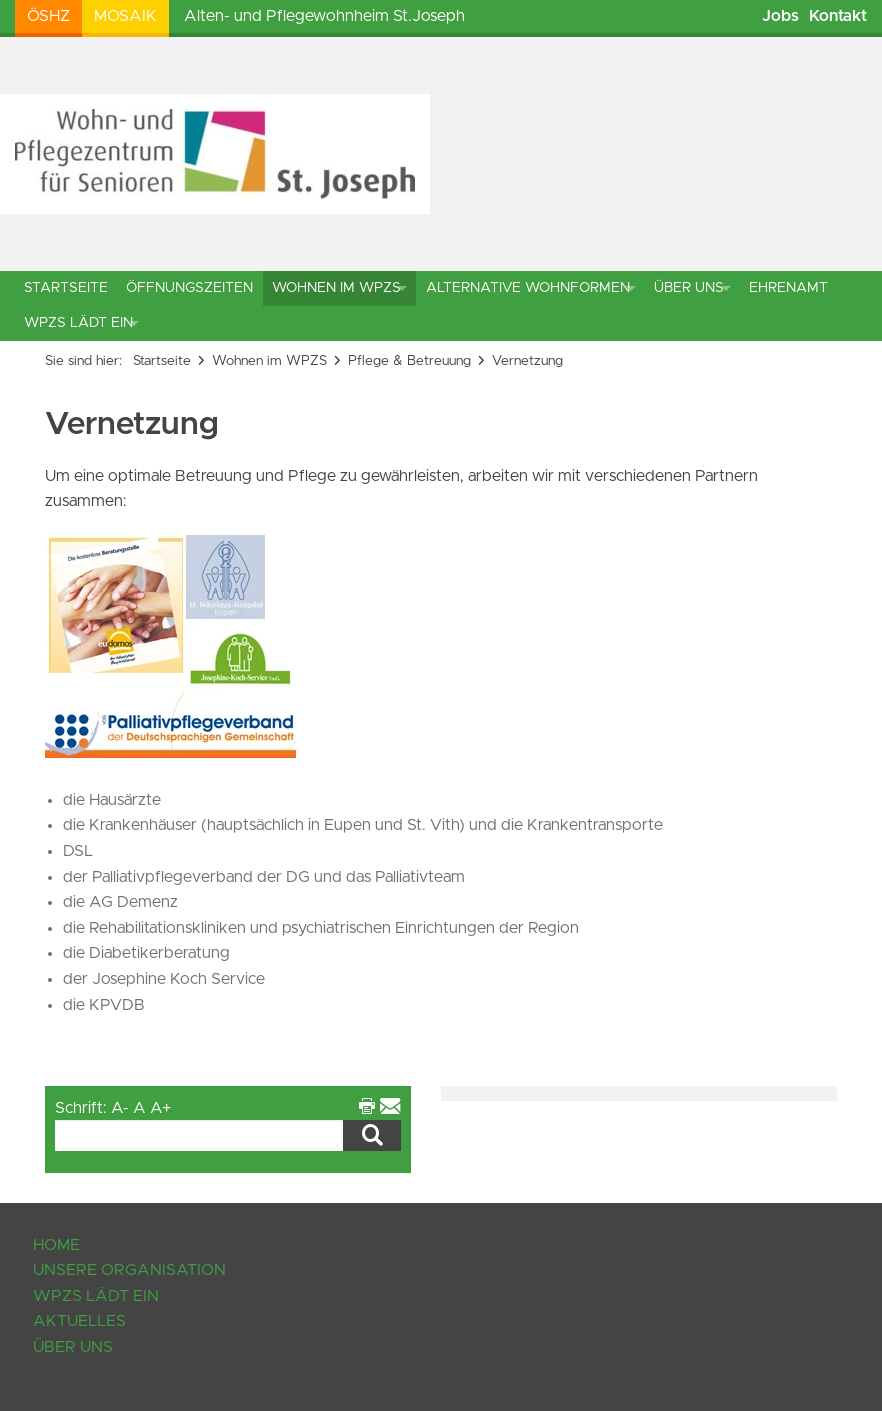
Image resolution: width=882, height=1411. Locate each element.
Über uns (689, 288)
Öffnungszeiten (189, 288)
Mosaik (125, 16)
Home (56, 1245)
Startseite (66, 288)
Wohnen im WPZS (336, 288)
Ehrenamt (788, 288)
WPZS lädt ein (78, 323)
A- (120, 1108)
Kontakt (838, 16)
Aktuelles (79, 1321)
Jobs (780, 16)
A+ (160, 1108)
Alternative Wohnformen (528, 288)
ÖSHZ (48, 16)
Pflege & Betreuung (409, 361)
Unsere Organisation (129, 1270)
